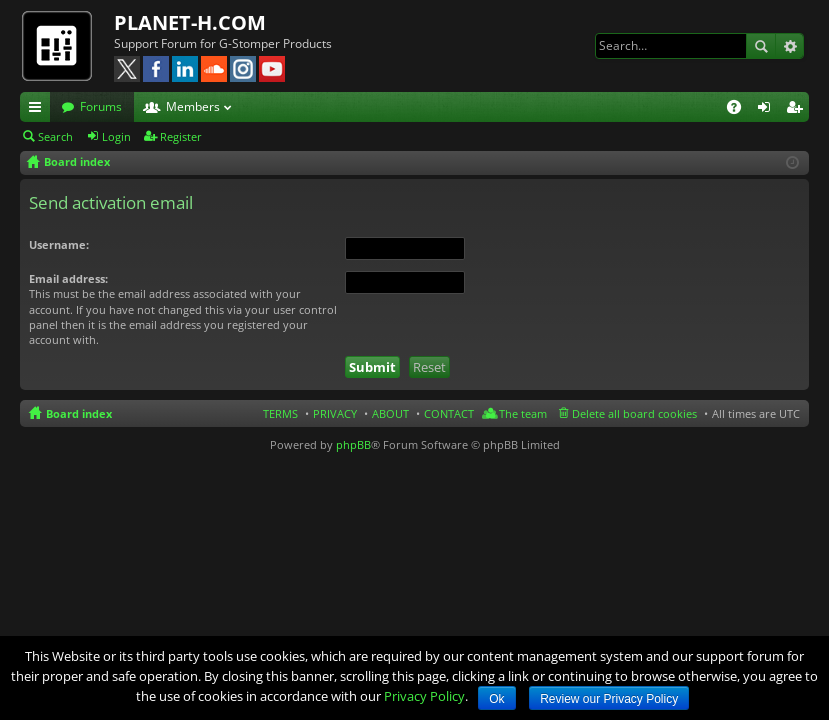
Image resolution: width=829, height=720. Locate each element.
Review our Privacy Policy (609, 699)
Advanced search (789, 46)
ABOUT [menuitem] (390, 413)
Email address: (68, 278)
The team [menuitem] (523, 413)
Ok (496, 699)
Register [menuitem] (798, 110)
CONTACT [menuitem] (449, 413)
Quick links (39, 110)
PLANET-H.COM (190, 22)
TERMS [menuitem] (280, 413)
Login (116, 136)
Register (181, 136)
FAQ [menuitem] (740, 110)
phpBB (353, 444)
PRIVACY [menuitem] (335, 413)
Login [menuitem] (768, 110)
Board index (79, 413)
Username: (59, 244)
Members (193, 106)
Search (761, 46)
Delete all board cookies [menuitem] (634, 413)
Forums (101, 106)
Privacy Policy (424, 696)
